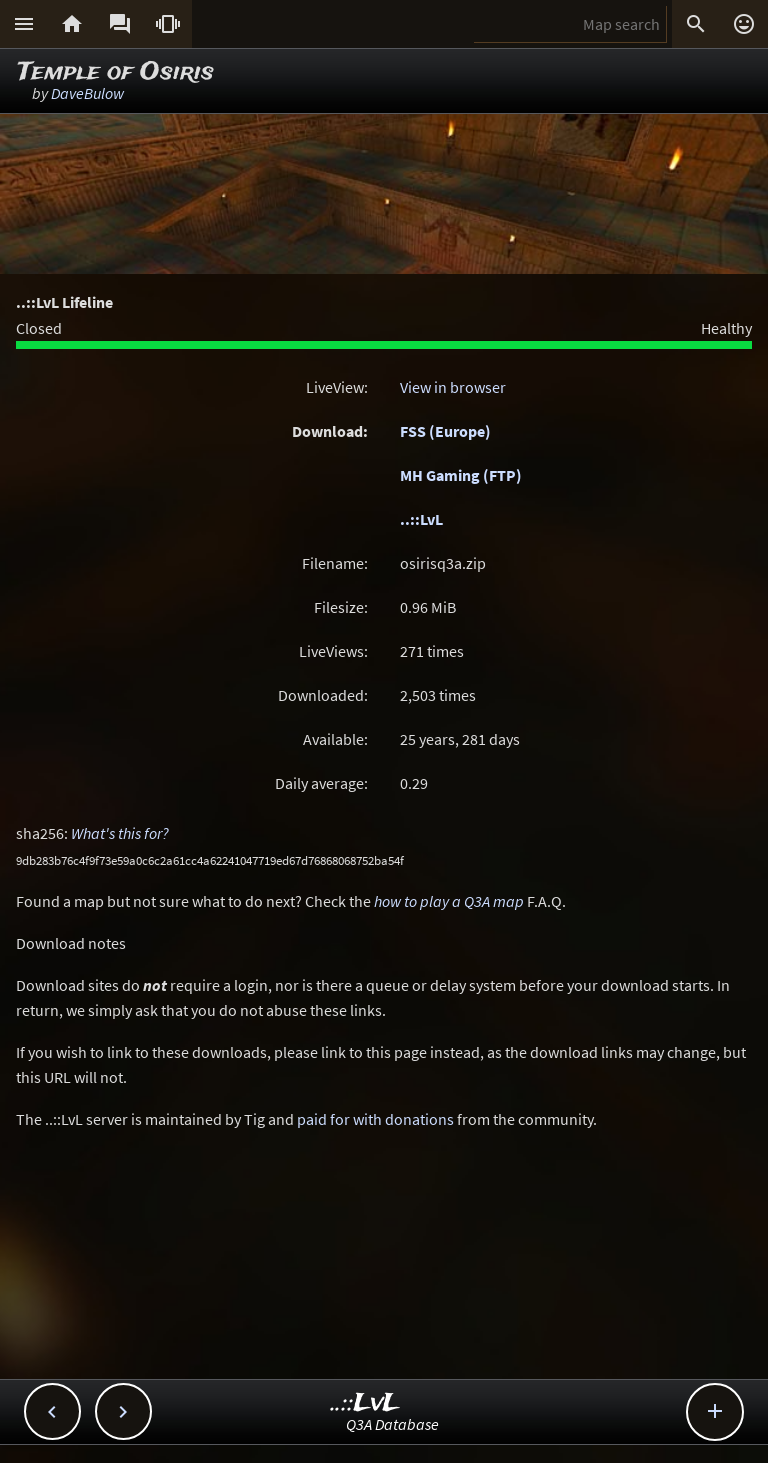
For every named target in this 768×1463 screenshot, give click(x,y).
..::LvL (421, 519)
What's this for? (120, 833)
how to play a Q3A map (449, 901)
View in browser (453, 387)
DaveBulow (87, 93)
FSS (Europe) (445, 431)
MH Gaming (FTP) (461, 475)
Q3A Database (392, 1424)
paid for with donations (375, 1119)
